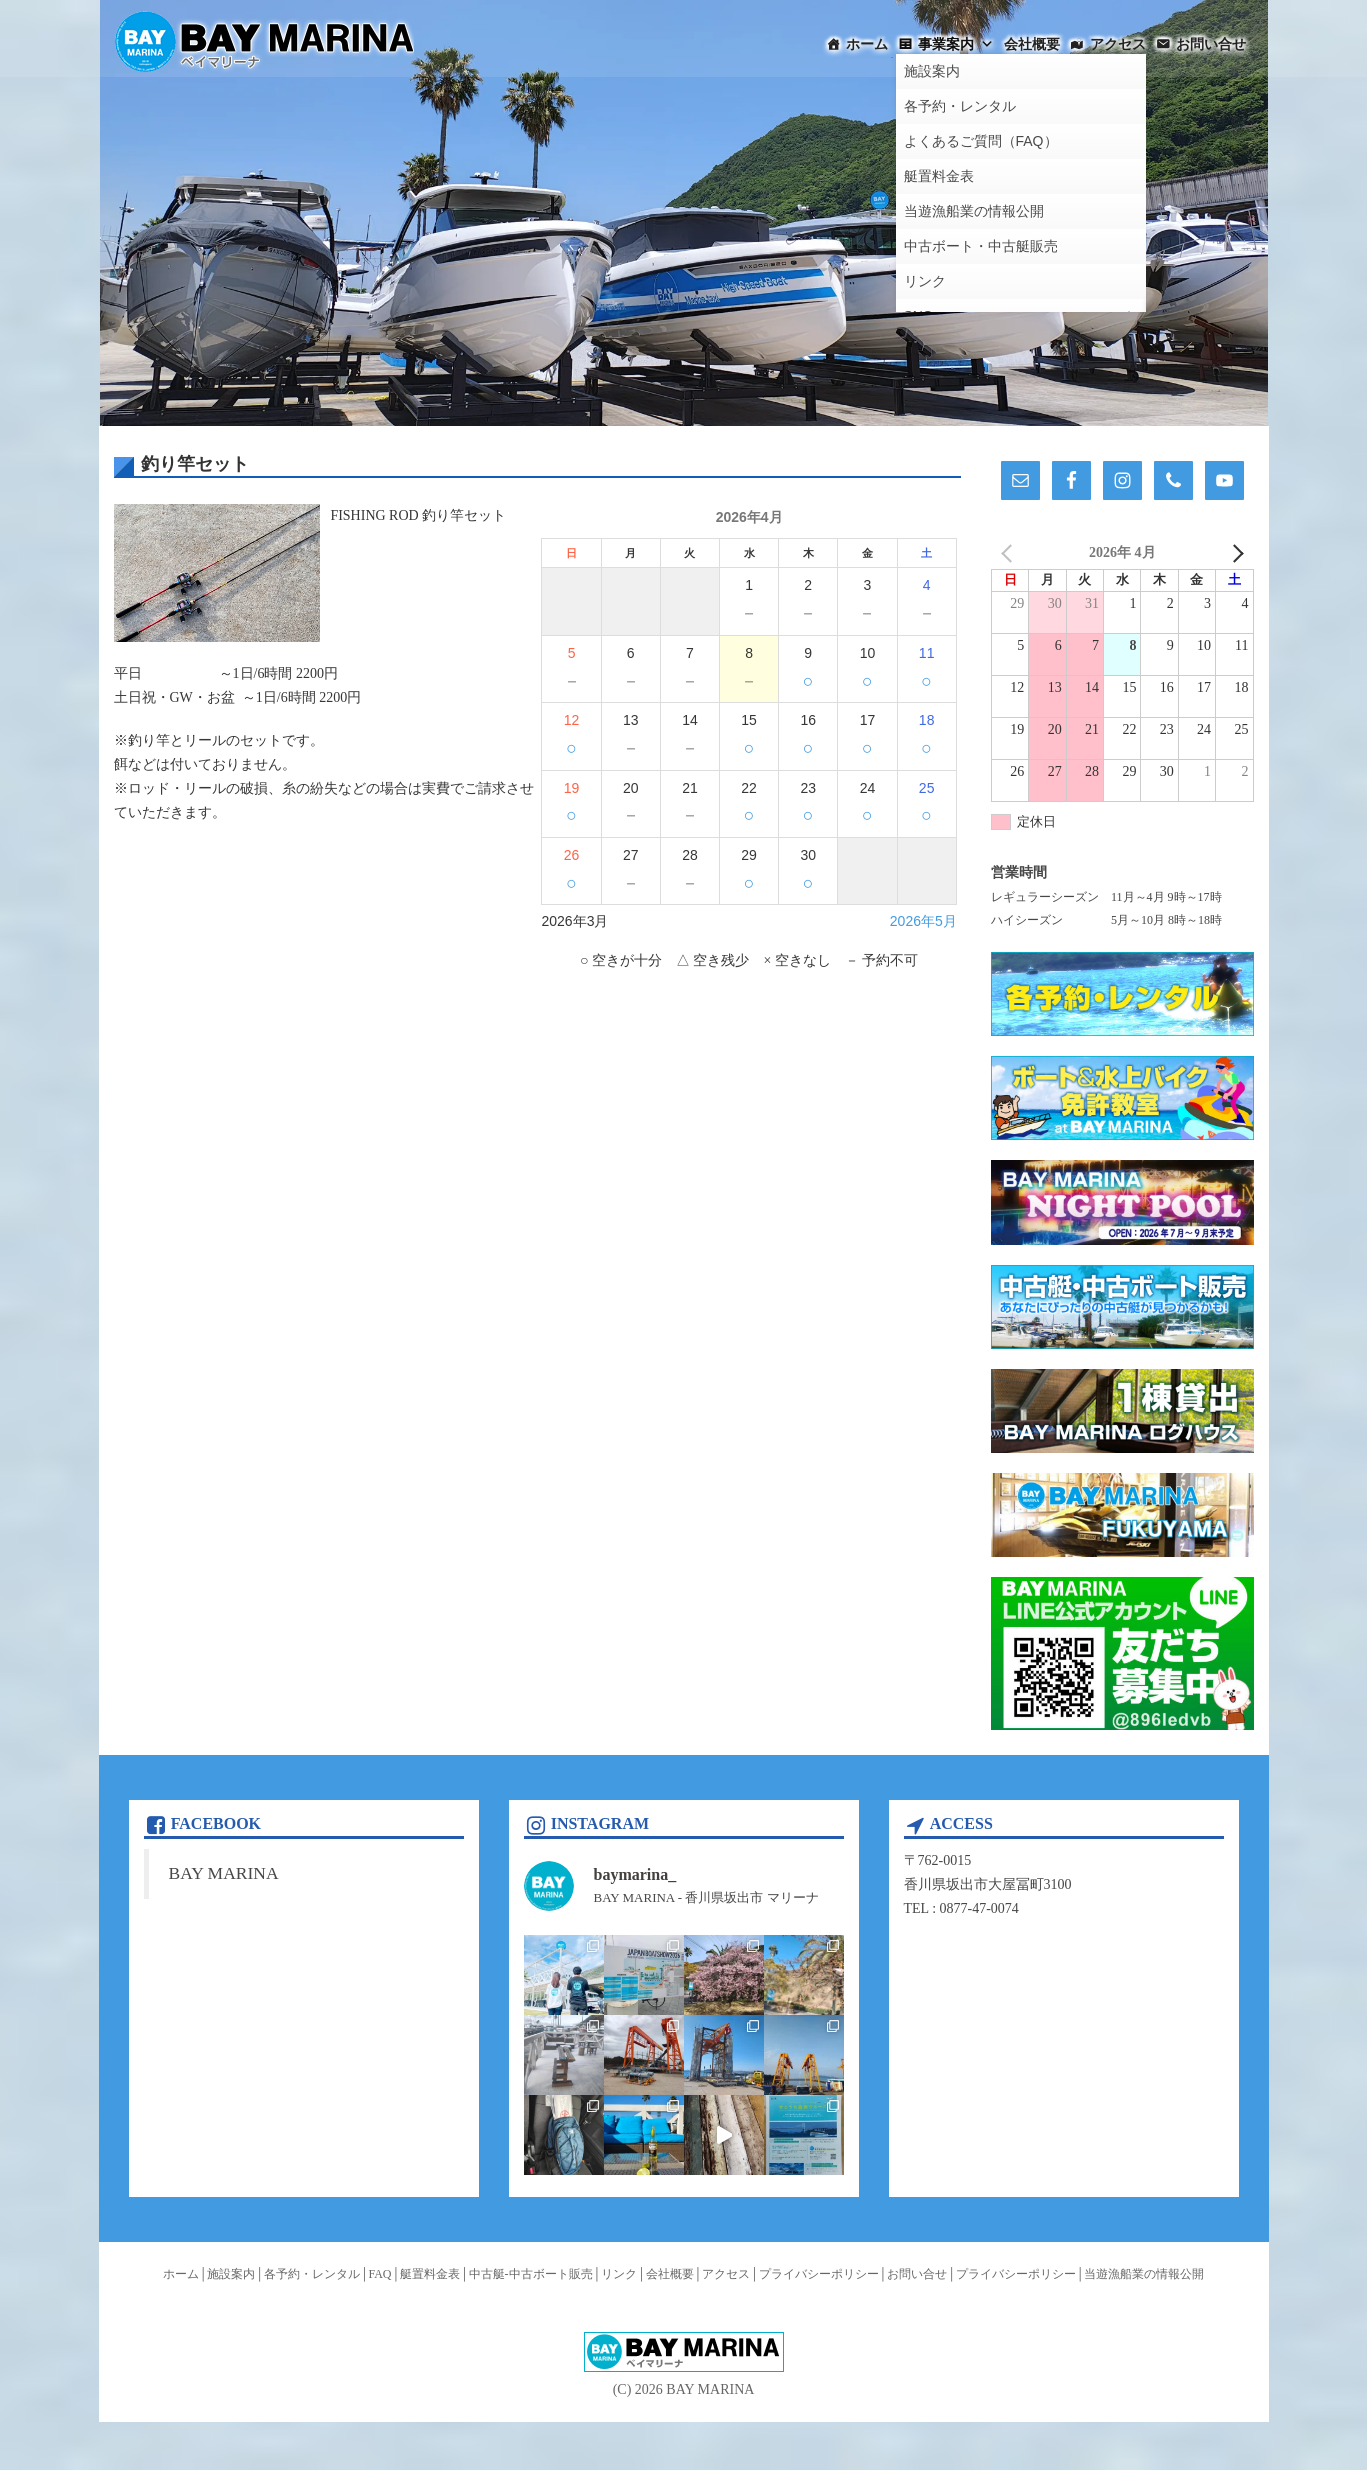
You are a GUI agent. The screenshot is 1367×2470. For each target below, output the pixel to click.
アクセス (1118, 44)
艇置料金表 (430, 2274)
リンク (619, 2274)
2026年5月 (923, 921)
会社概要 (1032, 44)
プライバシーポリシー (819, 2274)
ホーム (867, 44)
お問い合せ (1211, 44)
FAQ (379, 2274)
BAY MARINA (224, 1873)
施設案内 (231, 2274)
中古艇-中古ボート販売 (531, 2274)
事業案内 (956, 44)
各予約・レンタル (312, 2274)
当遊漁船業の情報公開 (1144, 2274)
